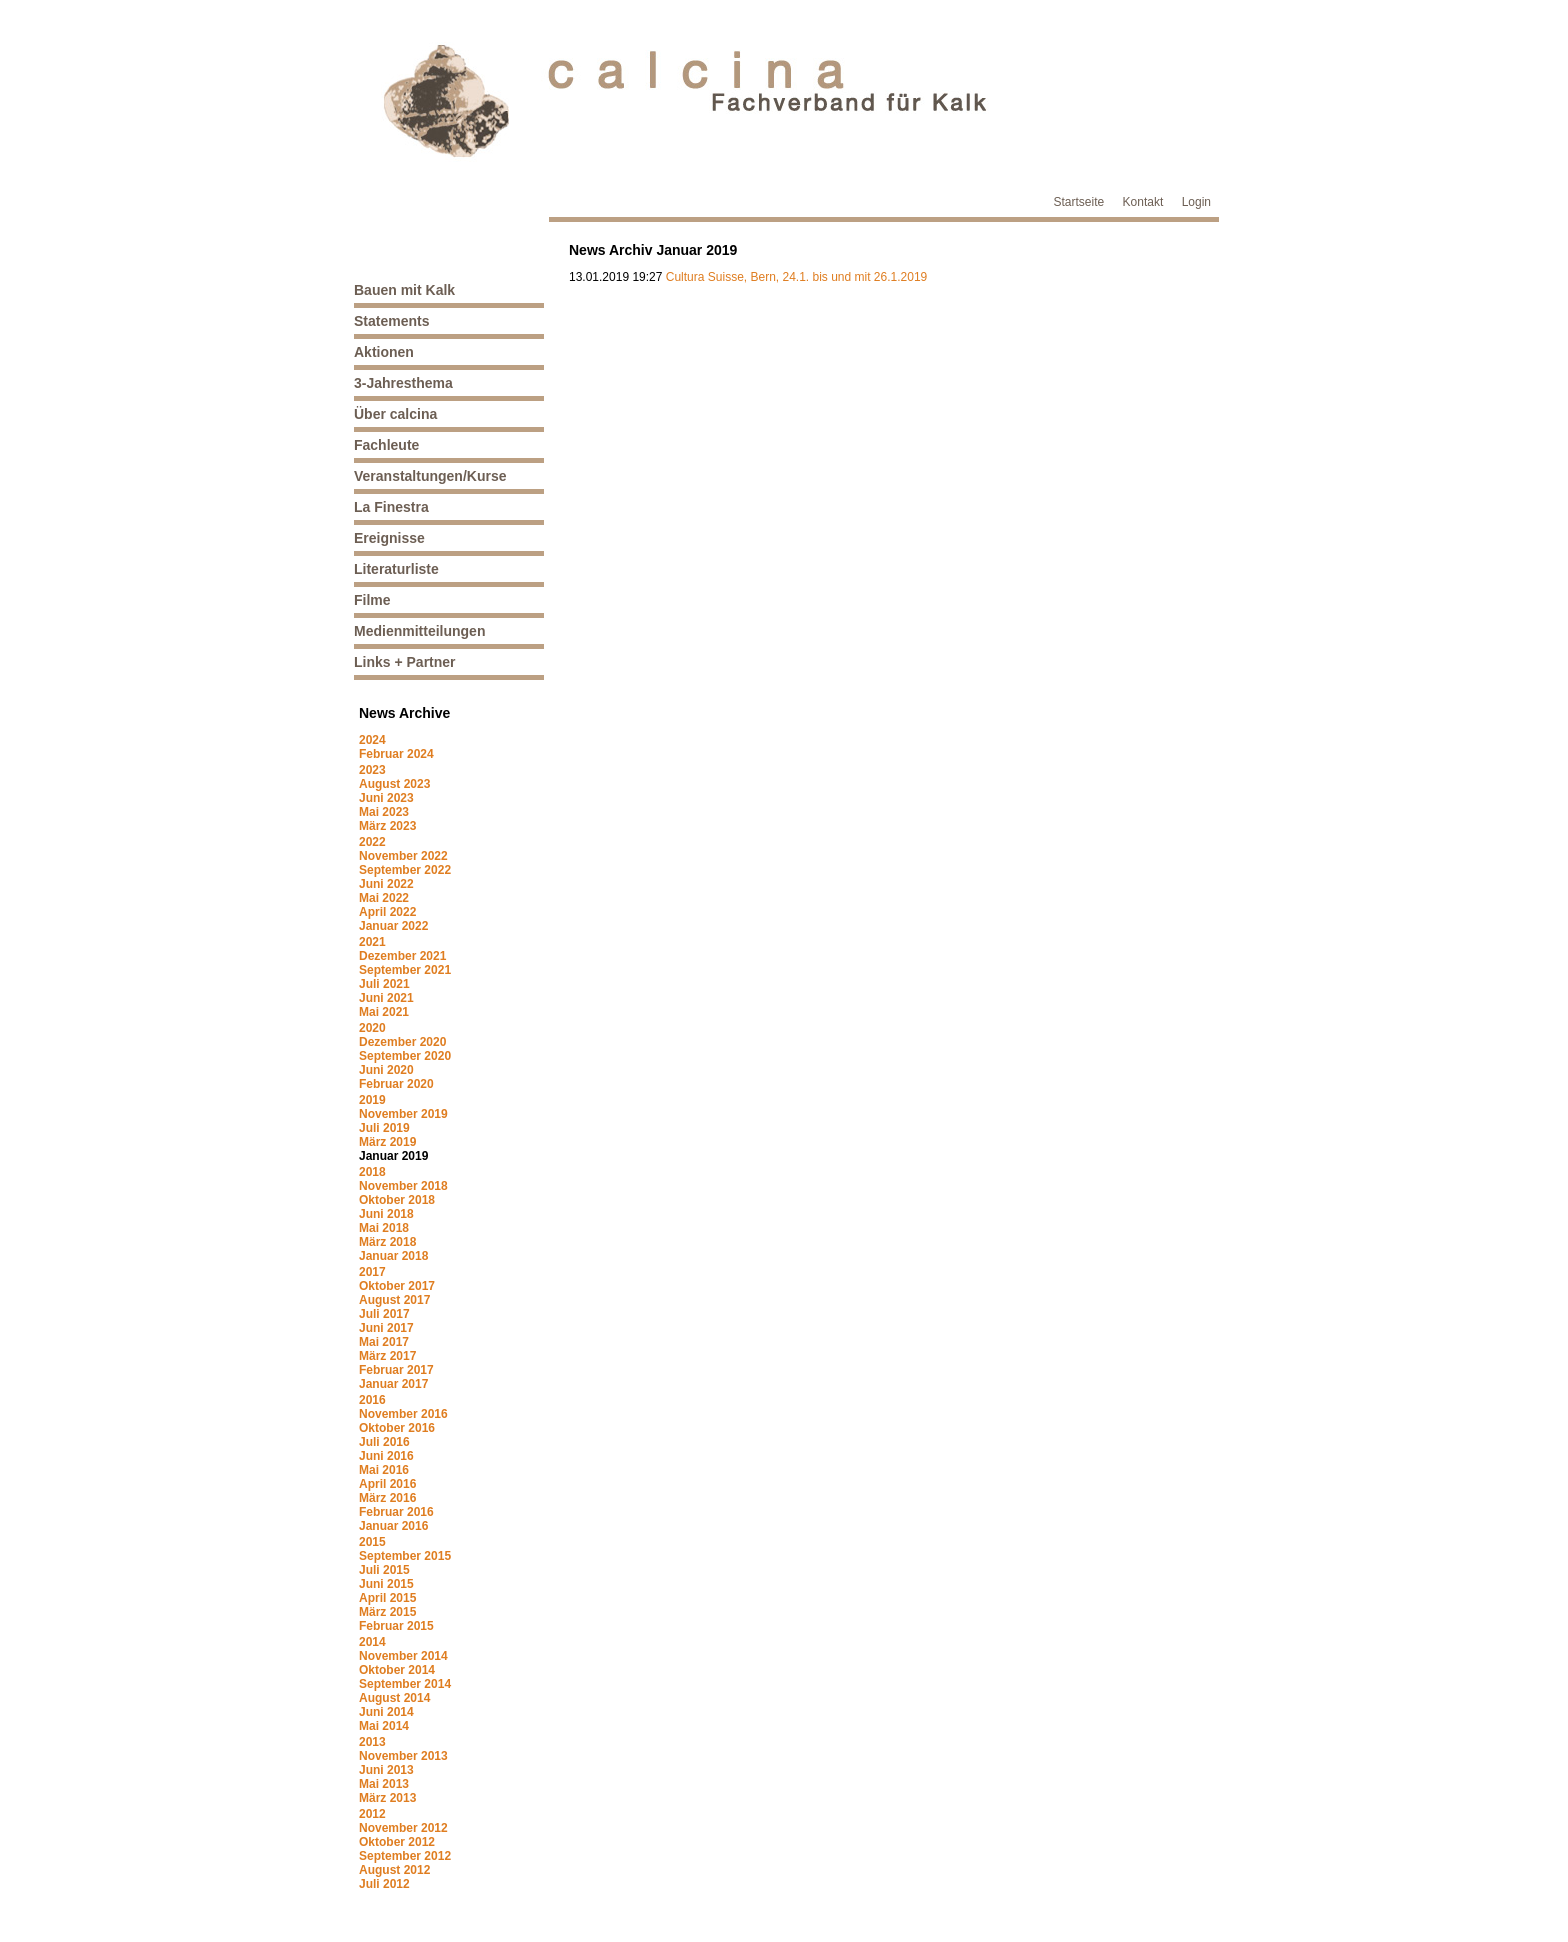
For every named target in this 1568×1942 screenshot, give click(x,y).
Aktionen (384, 352)
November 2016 (403, 1414)
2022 (372, 842)
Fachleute (386, 445)
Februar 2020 (396, 1084)
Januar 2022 (393, 926)
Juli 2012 (384, 1884)
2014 (372, 1642)
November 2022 (403, 856)
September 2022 (405, 870)
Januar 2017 (393, 1384)
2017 (372, 1272)
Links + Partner (405, 662)
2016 (372, 1400)
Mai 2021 (384, 1012)
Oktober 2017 (397, 1286)
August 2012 (394, 1870)
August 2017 (394, 1300)
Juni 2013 (386, 1770)
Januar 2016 (393, 1526)
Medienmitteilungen (419, 631)
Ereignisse (389, 538)
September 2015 (405, 1556)
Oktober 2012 (397, 1842)
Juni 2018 (386, 1214)
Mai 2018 (384, 1228)
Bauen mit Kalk (404, 290)
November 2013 (403, 1756)
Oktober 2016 (397, 1428)
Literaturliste (396, 569)
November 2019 (403, 1114)
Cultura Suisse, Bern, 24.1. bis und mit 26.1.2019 (797, 277)
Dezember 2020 (402, 1042)
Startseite (1079, 202)
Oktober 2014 (397, 1670)
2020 (372, 1028)
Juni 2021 (386, 998)
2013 (372, 1742)
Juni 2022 (386, 884)
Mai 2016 (384, 1470)
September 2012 (405, 1856)
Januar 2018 (393, 1256)
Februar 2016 (396, 1512)
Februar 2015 (396, 1626)
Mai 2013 (384, 1784)
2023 (372, 770)
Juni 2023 (386, 798)
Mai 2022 (384, 898)
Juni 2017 (386, 1328)
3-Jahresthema (403, 383)
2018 (372, 1172)
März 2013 (387, 1798)
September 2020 (405, 1056)
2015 (372, 1542)
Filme (372, 600)
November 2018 (403, 1186)
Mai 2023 (384, 812)
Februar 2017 (396, 1370)
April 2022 (387, 912)
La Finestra (391, 507)
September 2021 (405, 970)
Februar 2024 (396, 754)
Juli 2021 (384, 984)
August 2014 (394, 1698)
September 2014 (405, 1684)
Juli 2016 (384, 1442)
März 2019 (387, 1142)
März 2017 (387, 1356)
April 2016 (387, 1484)
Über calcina (395, 414)
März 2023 (387, 826)
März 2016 (387, 1498)
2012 (372, 1814)
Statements (391, 321)
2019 (372, 1100)
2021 (372, 942)
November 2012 (403, 1828)
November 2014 (403, 1656)
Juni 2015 (386, 1584)
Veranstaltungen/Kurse (430, 476)
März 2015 (387, 1612)
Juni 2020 (386, 1070)
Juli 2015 (384, 1570)
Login (1196, 202)
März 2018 (387, 1242)
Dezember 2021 (402, 956)
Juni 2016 (386, 1456)
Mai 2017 (384, 1342)
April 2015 (387, 1598)
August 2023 (394, 784)
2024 (372, 740)
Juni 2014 (386, 1712)
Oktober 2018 (397, 1200)
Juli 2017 (384, 1314)
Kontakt (1143, 202)
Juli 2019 (384, 1128)
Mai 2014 (384, 1726)
